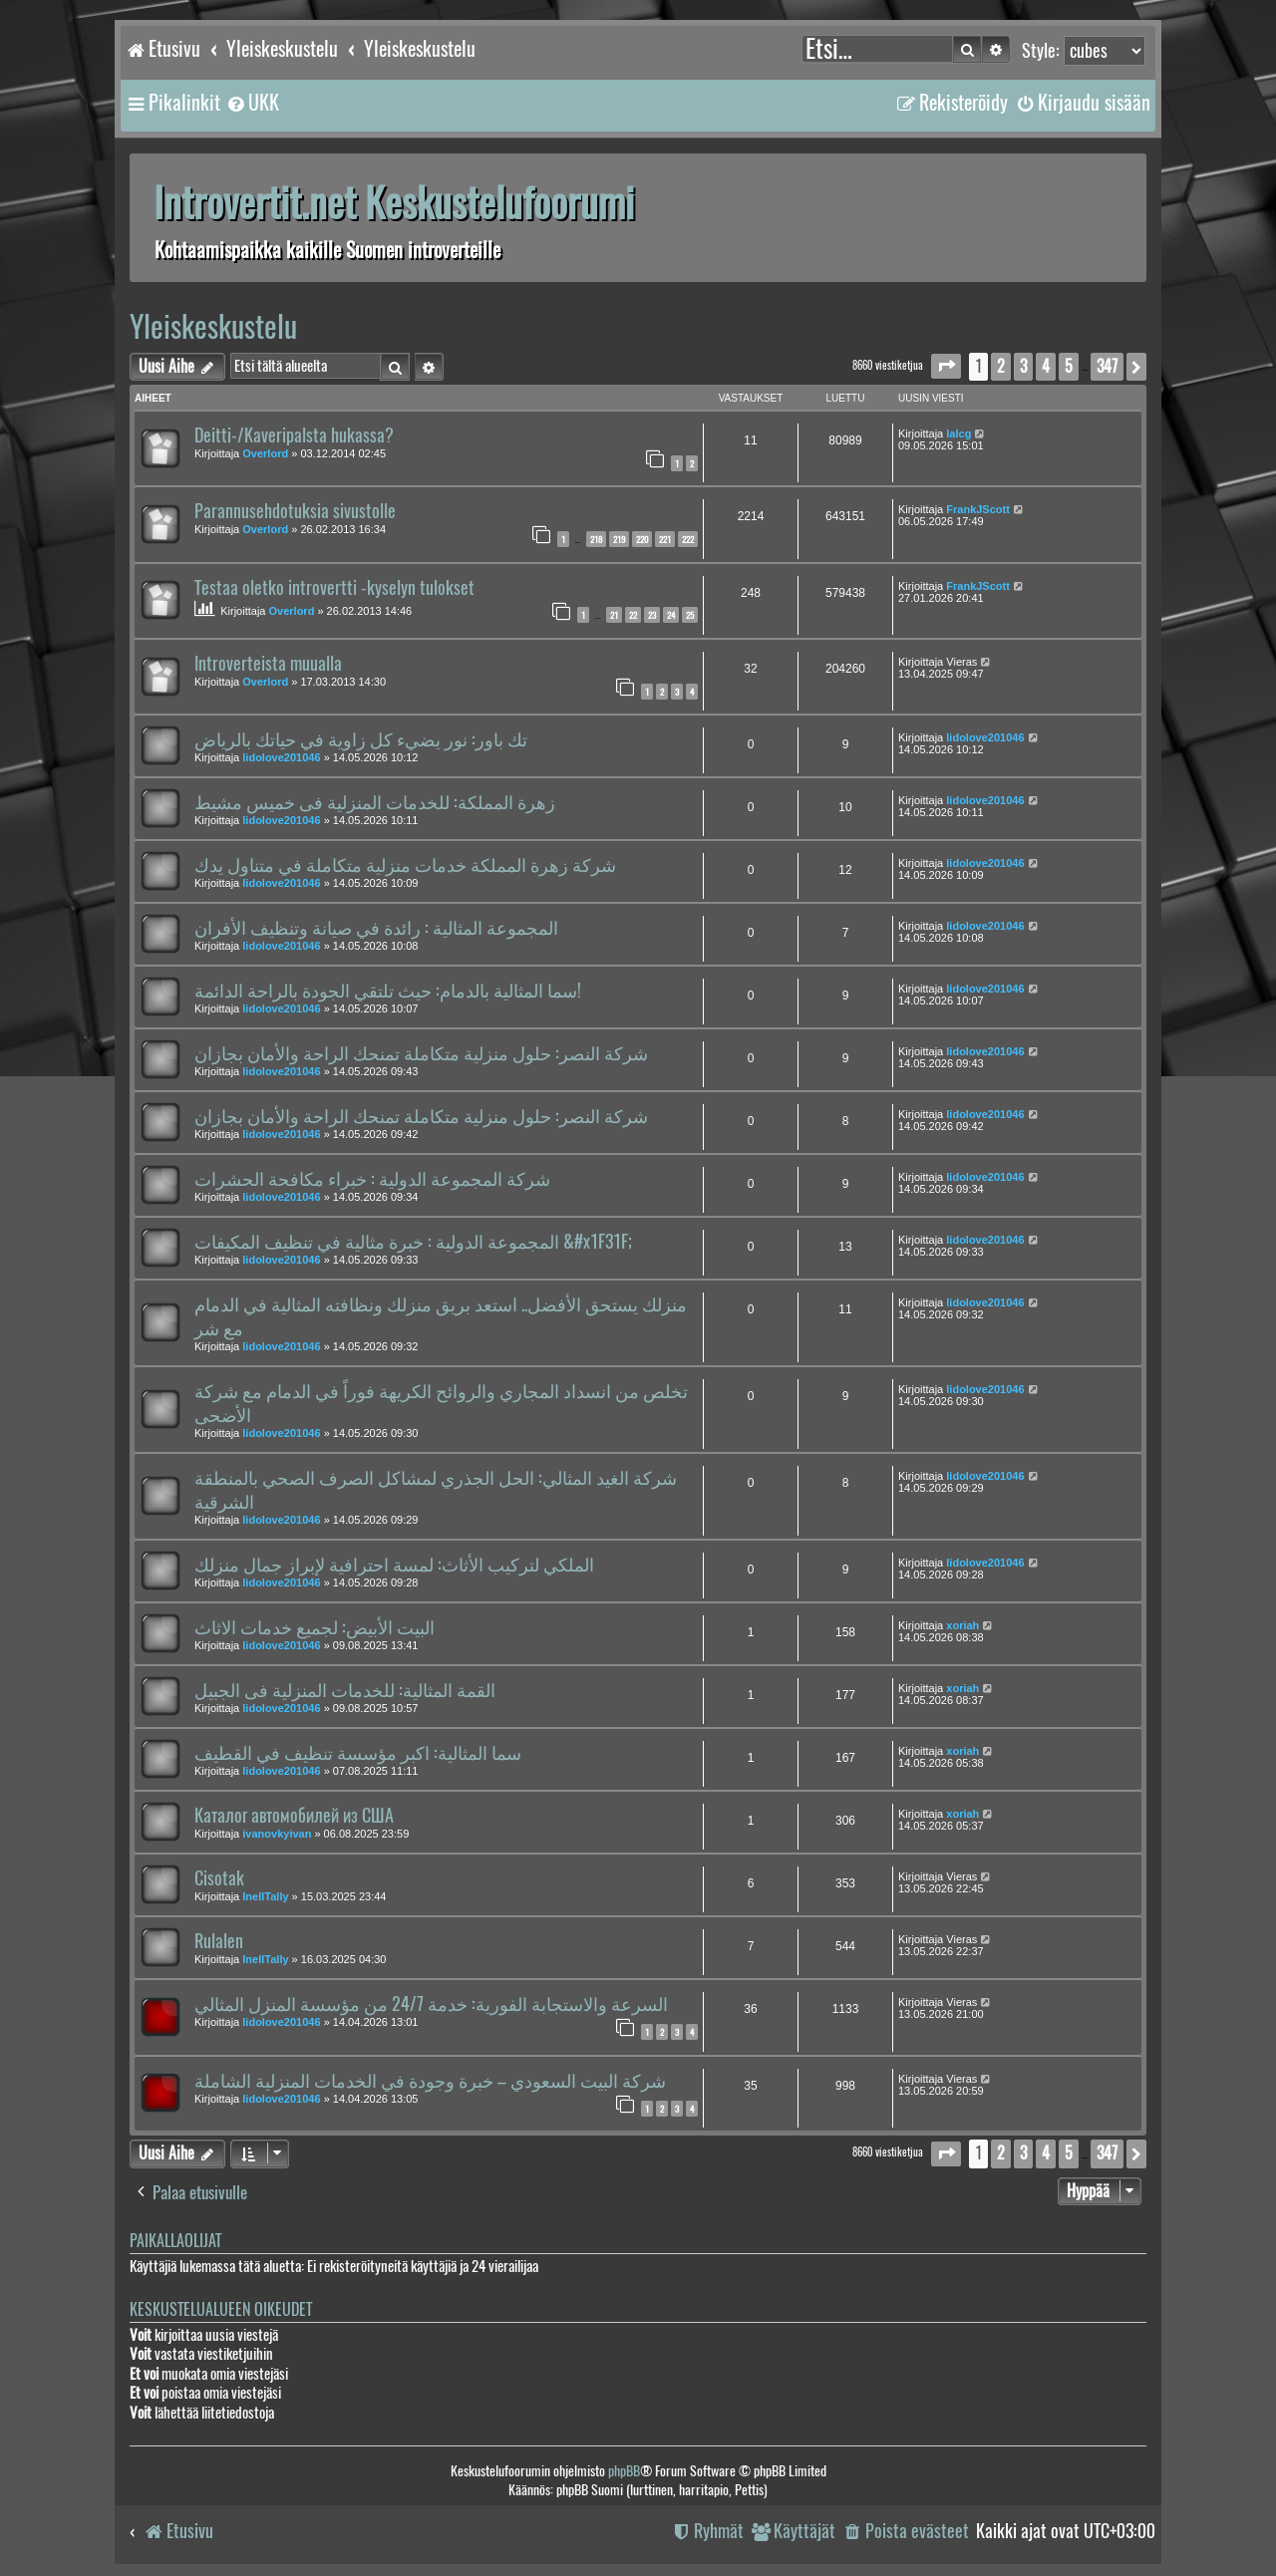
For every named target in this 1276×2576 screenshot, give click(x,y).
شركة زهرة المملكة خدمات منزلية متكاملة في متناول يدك (405, 865)
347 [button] (1107, 366)
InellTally (265, 1896)
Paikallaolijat (175, 2240)
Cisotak (219, 1878)
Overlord (265, 453)
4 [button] (1046, 366)
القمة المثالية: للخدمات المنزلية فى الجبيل (344, 1690)
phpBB (624, 2470)
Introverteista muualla (268, 664)
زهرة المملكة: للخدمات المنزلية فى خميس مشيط (374, 802)
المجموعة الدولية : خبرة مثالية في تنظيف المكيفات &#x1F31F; (413, 1242)
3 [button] (1023, 366)
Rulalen (218, 1941)
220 (642, 539)
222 (688, 539)
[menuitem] (252, 103)
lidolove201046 (281, 757)
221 (665, 539)
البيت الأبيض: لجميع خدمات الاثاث (314, 1627)
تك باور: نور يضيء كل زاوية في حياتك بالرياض (360, 739)
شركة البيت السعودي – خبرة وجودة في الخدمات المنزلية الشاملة (430, 2081)
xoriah (962, 1625)
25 (690, 615)
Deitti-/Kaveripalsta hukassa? (294, 435)
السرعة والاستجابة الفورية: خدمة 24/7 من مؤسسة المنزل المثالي (431, 2004)
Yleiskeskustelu (213, 326)
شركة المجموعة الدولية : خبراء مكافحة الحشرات (372, 1179)
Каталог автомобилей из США (294, 1816)
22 (633, 615)
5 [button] (1069, 366)
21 (614, 615)
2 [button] (1001, 366)
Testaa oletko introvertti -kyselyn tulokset (334, 588)
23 (652, 615)
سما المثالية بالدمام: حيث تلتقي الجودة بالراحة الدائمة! (387, 990)
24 (671, 615)
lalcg (958, 433)
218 (596, 539)
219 (619, 539)
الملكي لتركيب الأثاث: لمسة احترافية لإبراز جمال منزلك (394, 1564)
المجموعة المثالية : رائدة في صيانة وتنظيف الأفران (376, 928)
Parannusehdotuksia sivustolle (295, 511)
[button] (946, 366)
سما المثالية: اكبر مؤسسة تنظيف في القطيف (357, 1753)
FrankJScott (978, 509)
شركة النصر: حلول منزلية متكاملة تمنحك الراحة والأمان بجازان (421, 1053)
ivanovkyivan (276, 1834)
